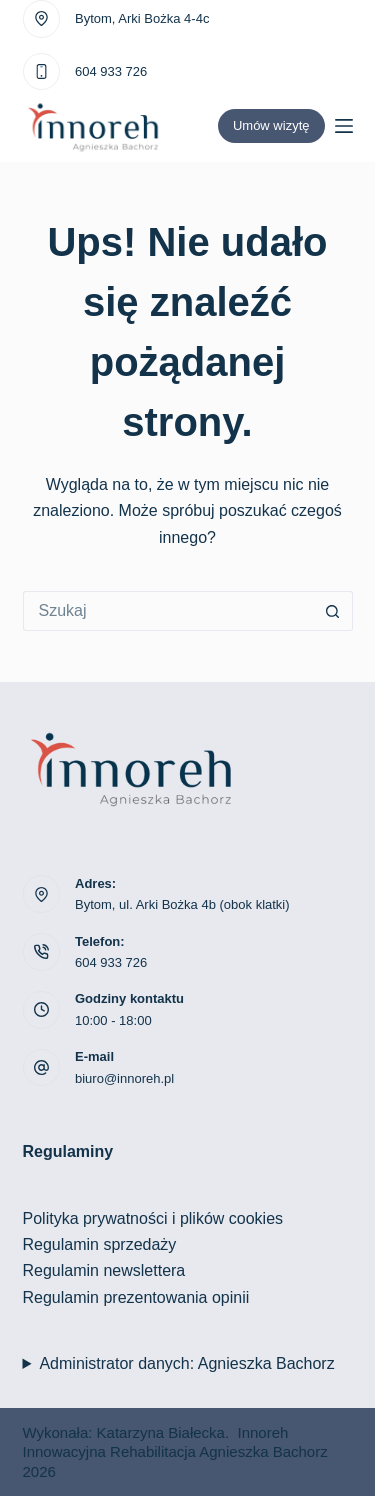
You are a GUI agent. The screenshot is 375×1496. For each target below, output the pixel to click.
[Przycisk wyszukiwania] (333, 611)
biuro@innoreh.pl (124, 1078)
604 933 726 (111, 71)
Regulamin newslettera (104, 1270)
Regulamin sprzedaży (100, 1244)
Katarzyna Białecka (161, 1432)
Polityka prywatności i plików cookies (153, 1218)
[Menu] (344, 126)
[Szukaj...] (168, 611)
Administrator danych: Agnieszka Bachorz (186, 1363)
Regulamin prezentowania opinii (136, 1297)
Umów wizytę (271, 125)
